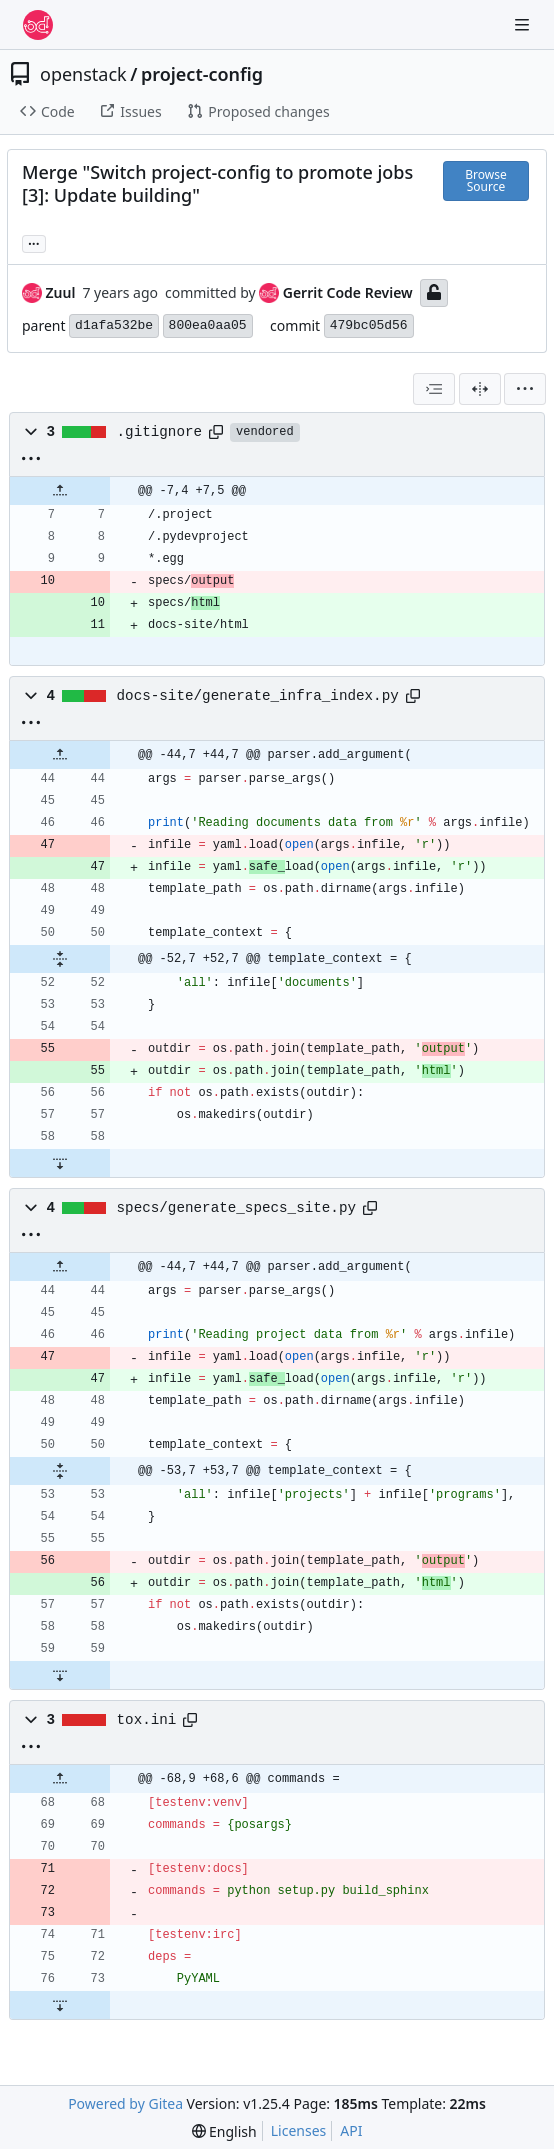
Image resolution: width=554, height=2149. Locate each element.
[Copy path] (216, 432)
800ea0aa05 (208, 325)
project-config (202, 74)
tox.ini (147, 1720)
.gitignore (160, 432)
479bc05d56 (369, 325)
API (351, 2130)
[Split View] (480, 389)
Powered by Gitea (125, 2103)
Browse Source (485, 180)
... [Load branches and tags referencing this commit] (34, 242)
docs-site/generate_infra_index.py (258, 696)
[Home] (38, 25)
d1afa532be (114, 325)
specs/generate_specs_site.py (236, 1208)
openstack (83, 74)
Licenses (299, 2130)
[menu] (525, 389)
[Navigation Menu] (524, 24)
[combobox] (434, 389)
